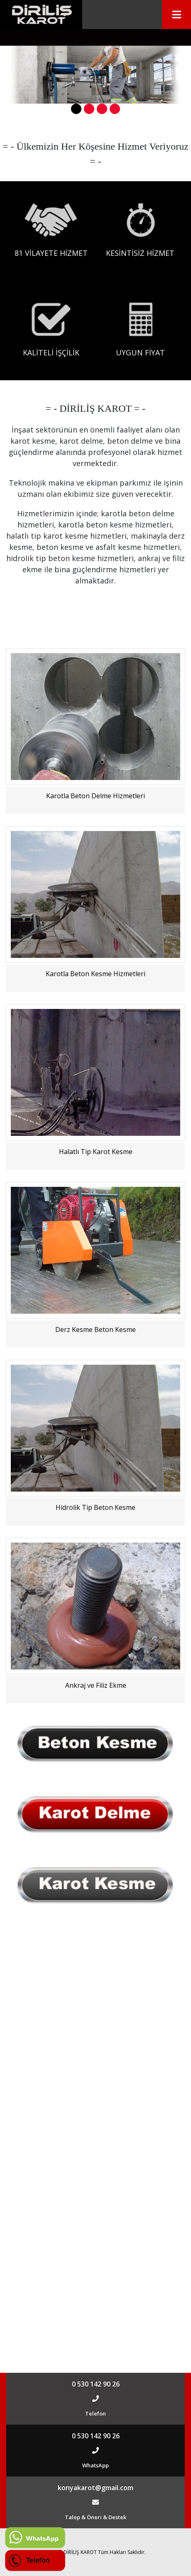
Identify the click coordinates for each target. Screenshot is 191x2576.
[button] (76, 109)
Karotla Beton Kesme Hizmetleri (95, 973)
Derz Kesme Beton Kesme (95, 1329)
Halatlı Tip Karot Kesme (95, 1151)
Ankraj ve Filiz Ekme (95, 1685)
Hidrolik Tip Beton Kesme (95, 1507)
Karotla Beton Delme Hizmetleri (95, 795)
